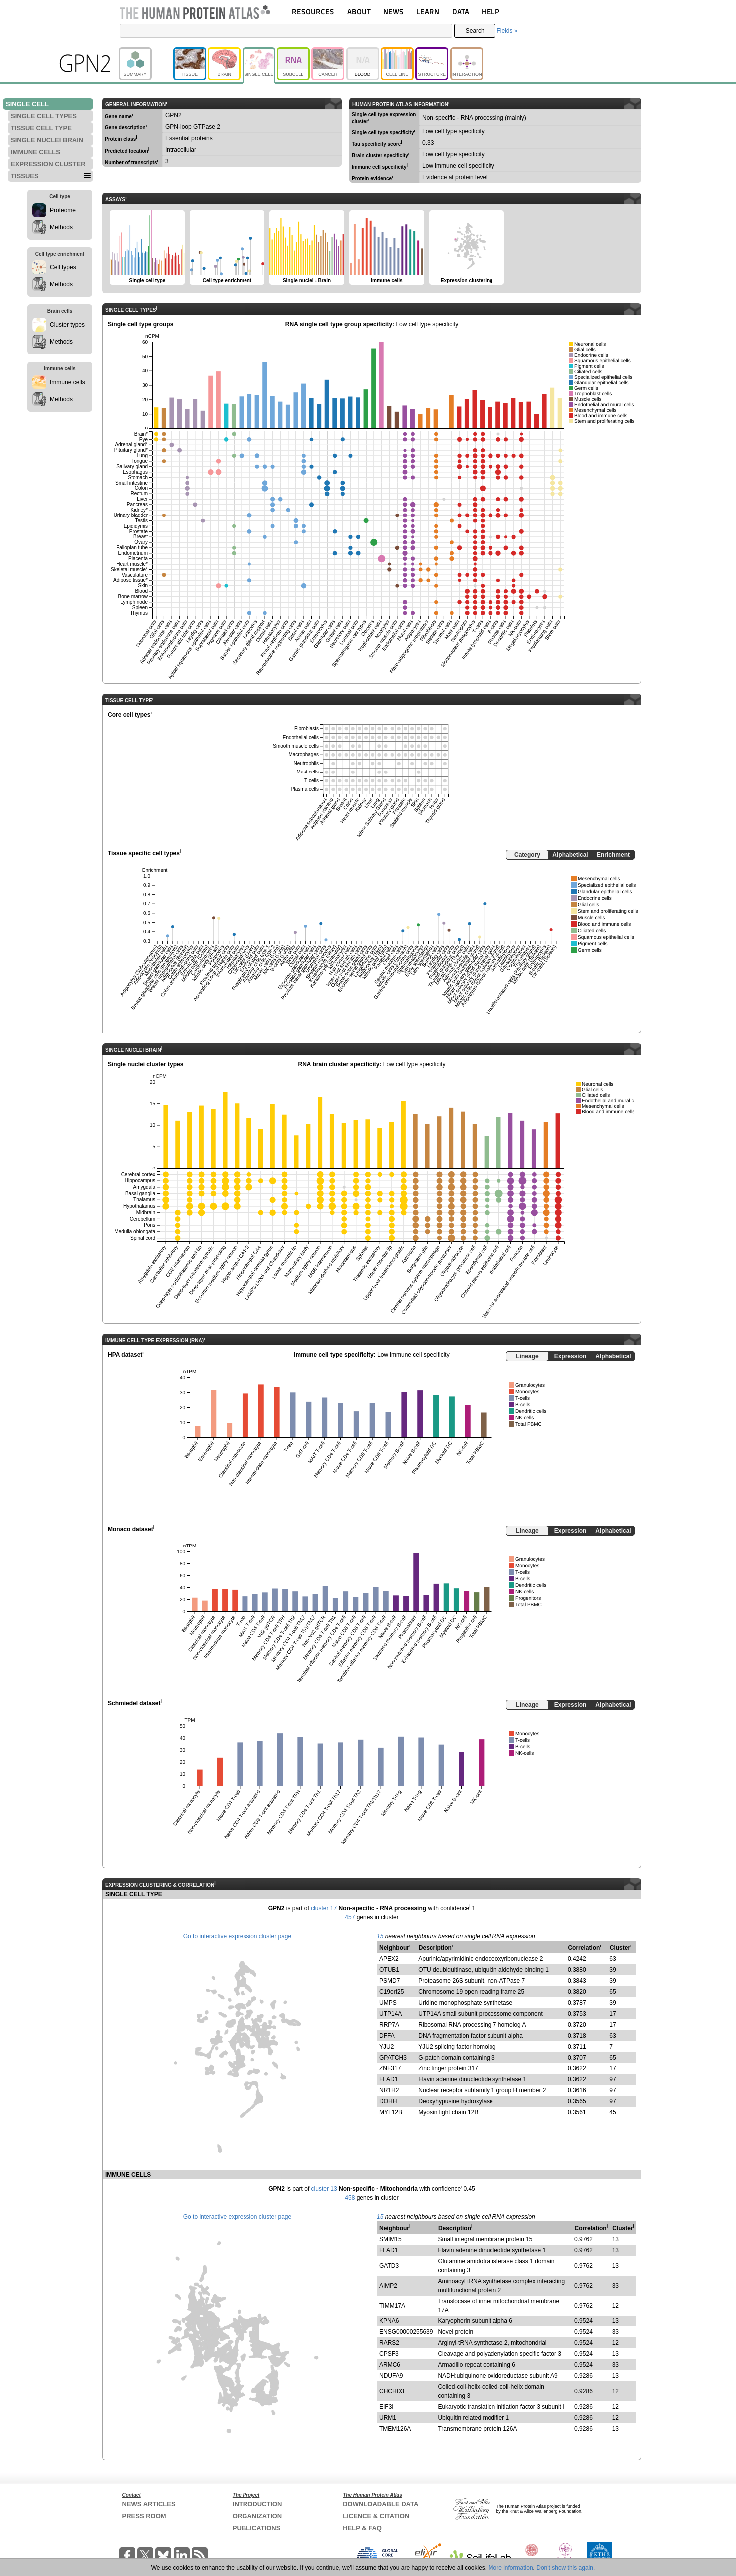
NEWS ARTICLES (149, 2504)
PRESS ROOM (144, 2516)
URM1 (387, 2417)
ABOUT (359, 11)
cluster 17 (324, 1908)
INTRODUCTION (257, 2504)
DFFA (387, 2035)
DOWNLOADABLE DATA (380, 2504)
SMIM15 (390, 2239)
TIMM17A (392, 2305)
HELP (490, 11)
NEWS (393, 11)
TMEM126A (395, 2428)
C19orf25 (391, 1991)
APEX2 (389, 1958)
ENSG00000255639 (406, 2331)
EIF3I (386, 2406)
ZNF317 (390, 2068)
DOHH (388, 2101)
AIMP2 (388, 2285)
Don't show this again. (565, 2567)
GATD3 (389, 2265)
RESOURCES (313, 11)
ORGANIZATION (257, 2516)
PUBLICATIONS (257, 2528)
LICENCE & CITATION (376, 2516)
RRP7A (389, 2024)
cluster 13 (324, 2188)
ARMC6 (389, 2364)
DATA (460, 11)
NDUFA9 (391, 2375)
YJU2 (386, 2046)
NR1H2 (389, 2090)
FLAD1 (388, 2079)
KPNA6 (389, 2321)
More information (511, 2567)
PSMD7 (389, 1980)
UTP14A (390, 2013)
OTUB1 (389, 1969)
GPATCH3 (393, 2057)
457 (350, 1917)
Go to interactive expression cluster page (237, 1936)
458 (350, 2197)
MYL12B (390, 2112)
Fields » (506, 30)
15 (380, 1936)
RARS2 (389, 2342)
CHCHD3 (391, 2391)
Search (475, 30)
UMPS (388, 2002)
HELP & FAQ (362, 2528)
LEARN (427, 11)
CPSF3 (389, 2353)
